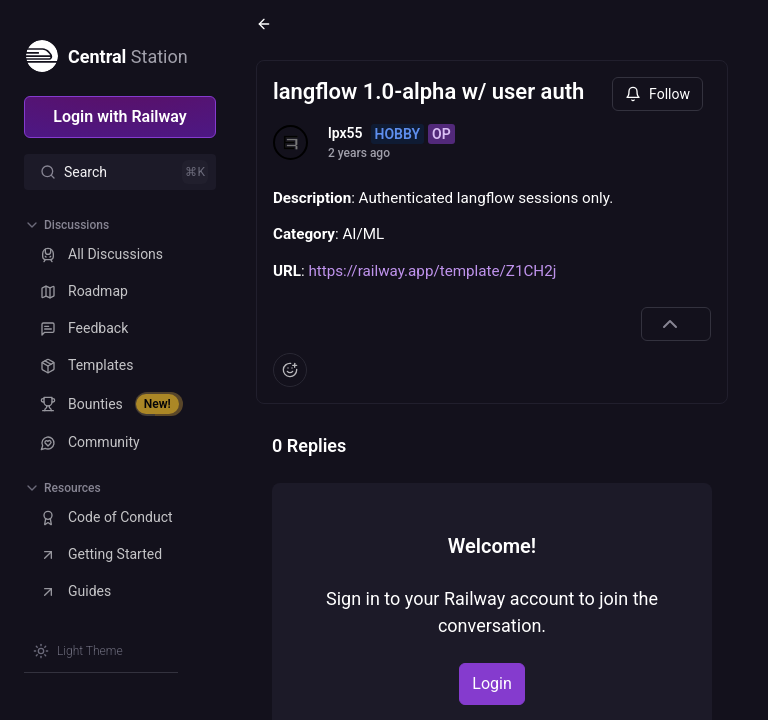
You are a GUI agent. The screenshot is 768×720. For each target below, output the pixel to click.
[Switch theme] (78, 651)
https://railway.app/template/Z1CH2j (432, 271)
